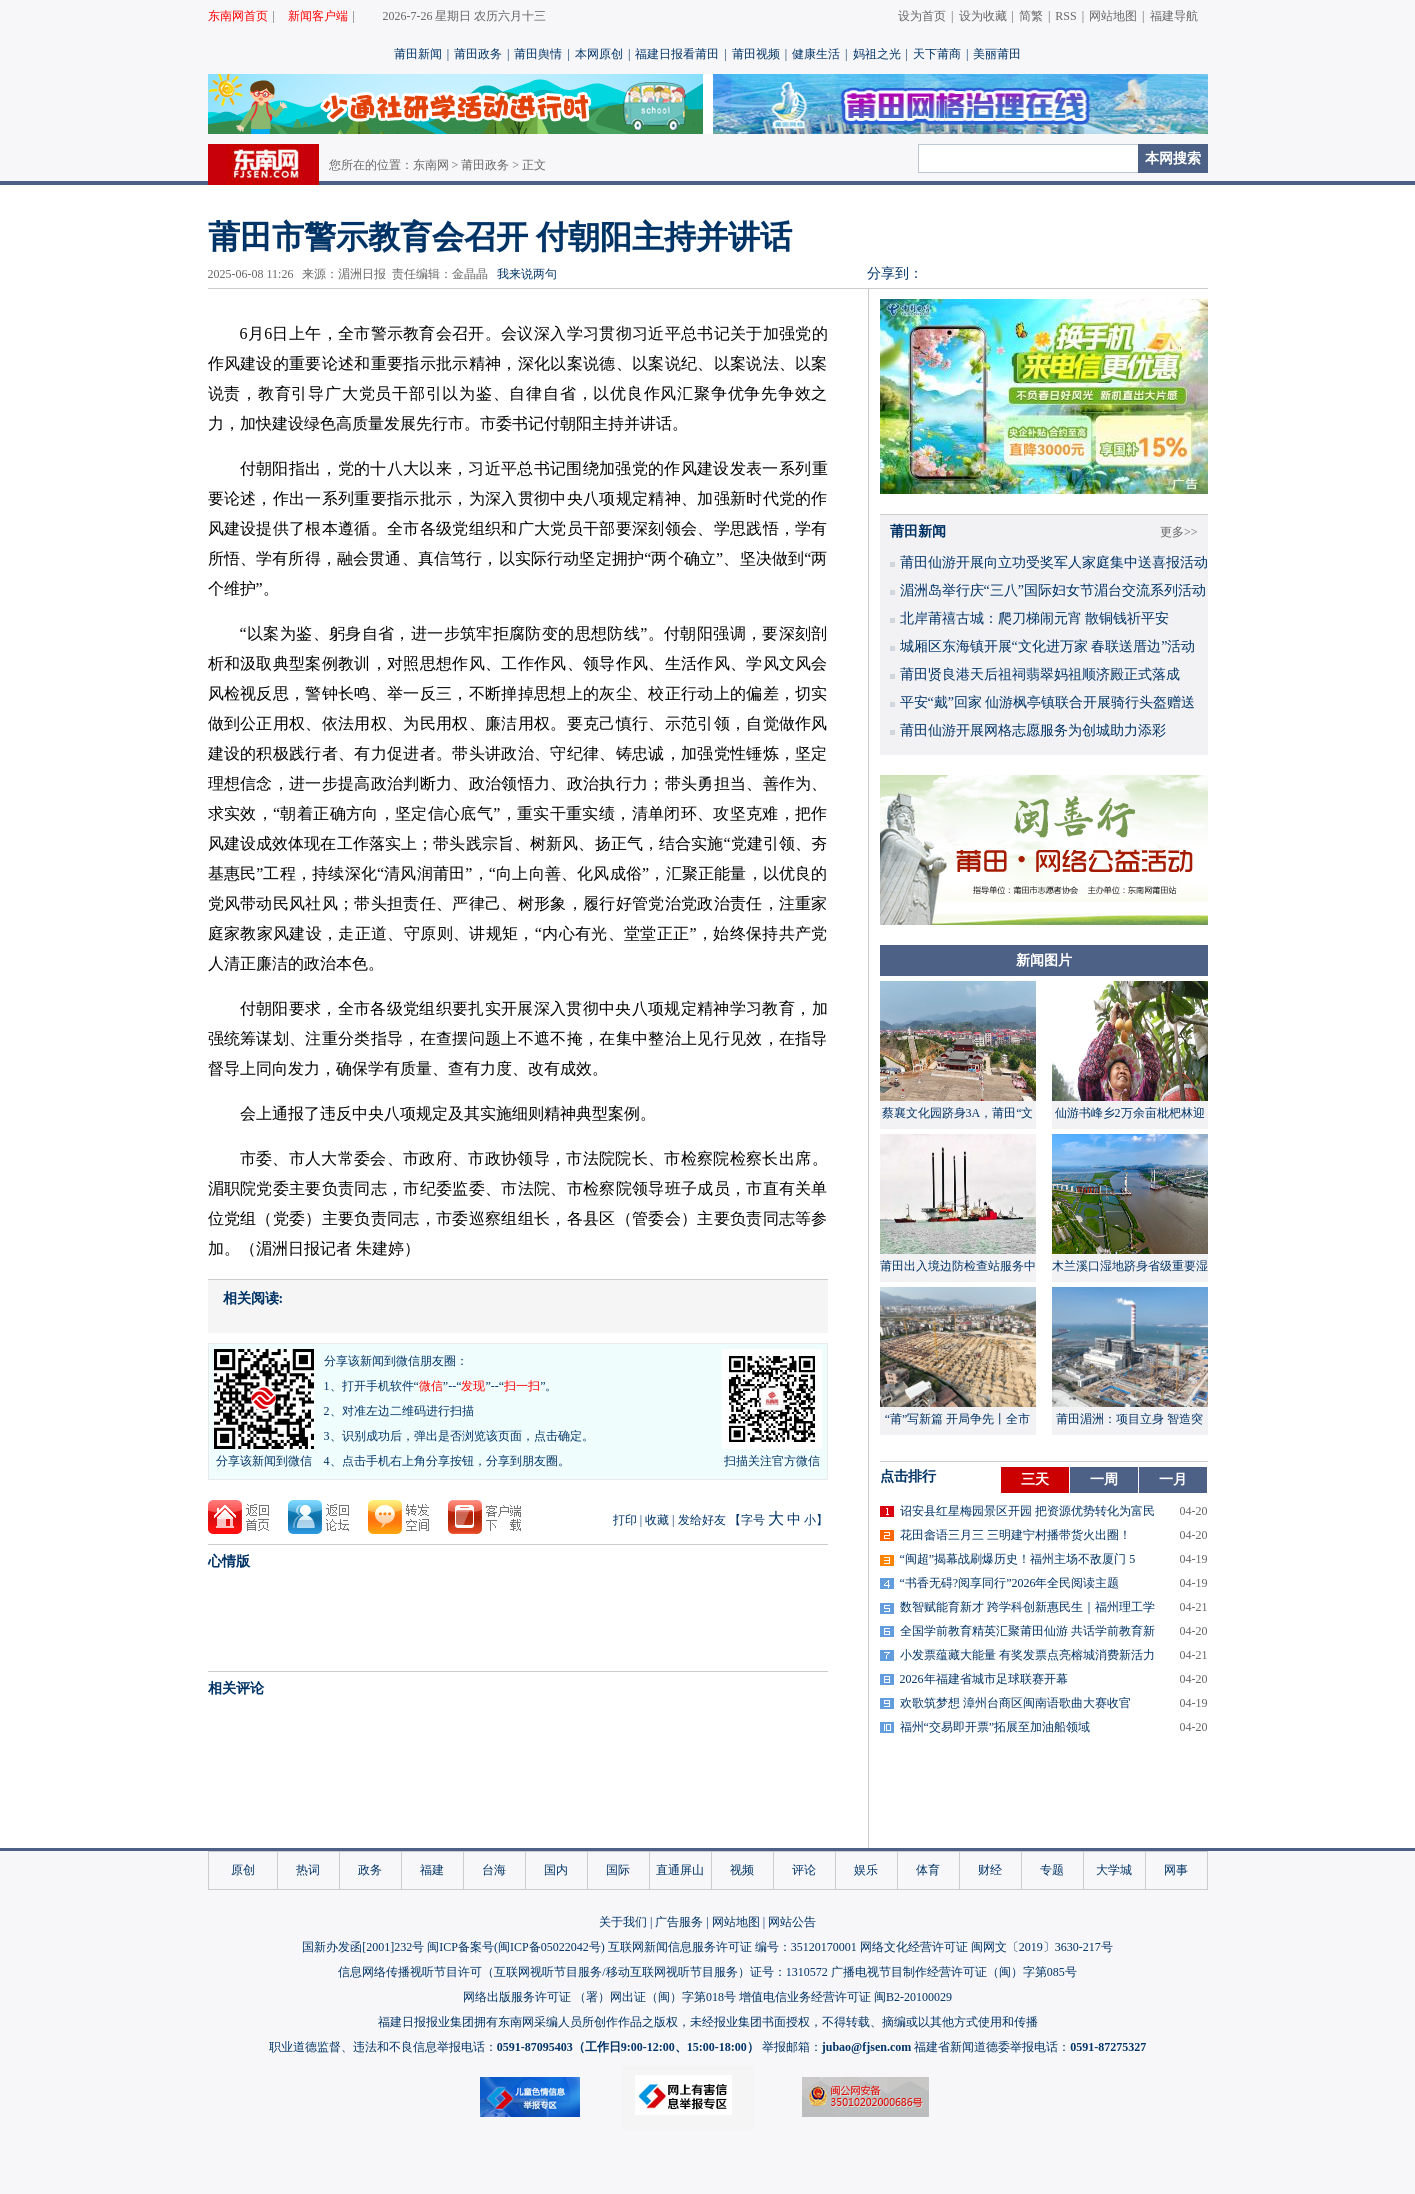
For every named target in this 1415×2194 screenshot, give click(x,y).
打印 (625, 1520)
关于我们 (623, 1922)
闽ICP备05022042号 (549, 1947)
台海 (494, 1870)
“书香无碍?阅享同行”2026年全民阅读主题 (1010, 1583)
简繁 (1031, 16)
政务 (370, 1870)
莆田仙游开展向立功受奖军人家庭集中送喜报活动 (1054, 562)
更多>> (1179, 532)
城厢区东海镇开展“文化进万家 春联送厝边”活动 (1048, 646)
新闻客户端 (318, 16)
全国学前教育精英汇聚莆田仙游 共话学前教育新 (1027, 1631)
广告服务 (679, 1922)
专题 (1052, 1870)
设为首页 (922, 16)
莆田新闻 (418, 54)
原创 (243, 1870)
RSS (1065, 16)
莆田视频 (756, 54)
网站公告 (792, 1922)
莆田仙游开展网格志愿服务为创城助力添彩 (1033, 730)
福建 (432, 1870)
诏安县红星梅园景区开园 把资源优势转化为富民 (1027, 1511)
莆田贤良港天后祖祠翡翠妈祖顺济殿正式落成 (1040, 674)
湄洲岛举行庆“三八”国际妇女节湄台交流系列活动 (1053, 590)
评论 (804, 1870)
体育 (928, 1870)
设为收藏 (983, 16)
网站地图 (1113, 16)
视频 (742, 1870)
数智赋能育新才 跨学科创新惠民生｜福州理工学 (1027, 1607)
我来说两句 (527, 274)
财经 (990, 1870)
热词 (308, 1870)
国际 (618, 1870)
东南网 (431, 165)
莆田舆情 (538, 54)
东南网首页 (238, 16)
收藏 (657, 1520)
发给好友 (702, 1520)
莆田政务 (478, 54)
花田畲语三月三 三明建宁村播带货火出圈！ (1015, 1535)
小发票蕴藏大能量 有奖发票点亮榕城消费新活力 (1027, 1655)
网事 (1176, 1870)
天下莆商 (937, 54)
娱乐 (866, 1870)
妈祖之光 (877, 54)
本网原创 (599, 54)
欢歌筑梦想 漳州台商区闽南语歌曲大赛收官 (1015, 1703)
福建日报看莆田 (677, 54)
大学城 (1114, 1870)
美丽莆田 (997, 54)
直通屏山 (680, 1870)
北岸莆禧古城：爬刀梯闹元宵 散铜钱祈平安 (1035, 618)
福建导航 (1174, 16)
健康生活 (816, 54)
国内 (556, 1870)
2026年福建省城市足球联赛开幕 (984, 1679)
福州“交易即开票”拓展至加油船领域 (995, 1727)
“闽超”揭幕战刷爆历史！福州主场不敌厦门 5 (1018, 1559)
